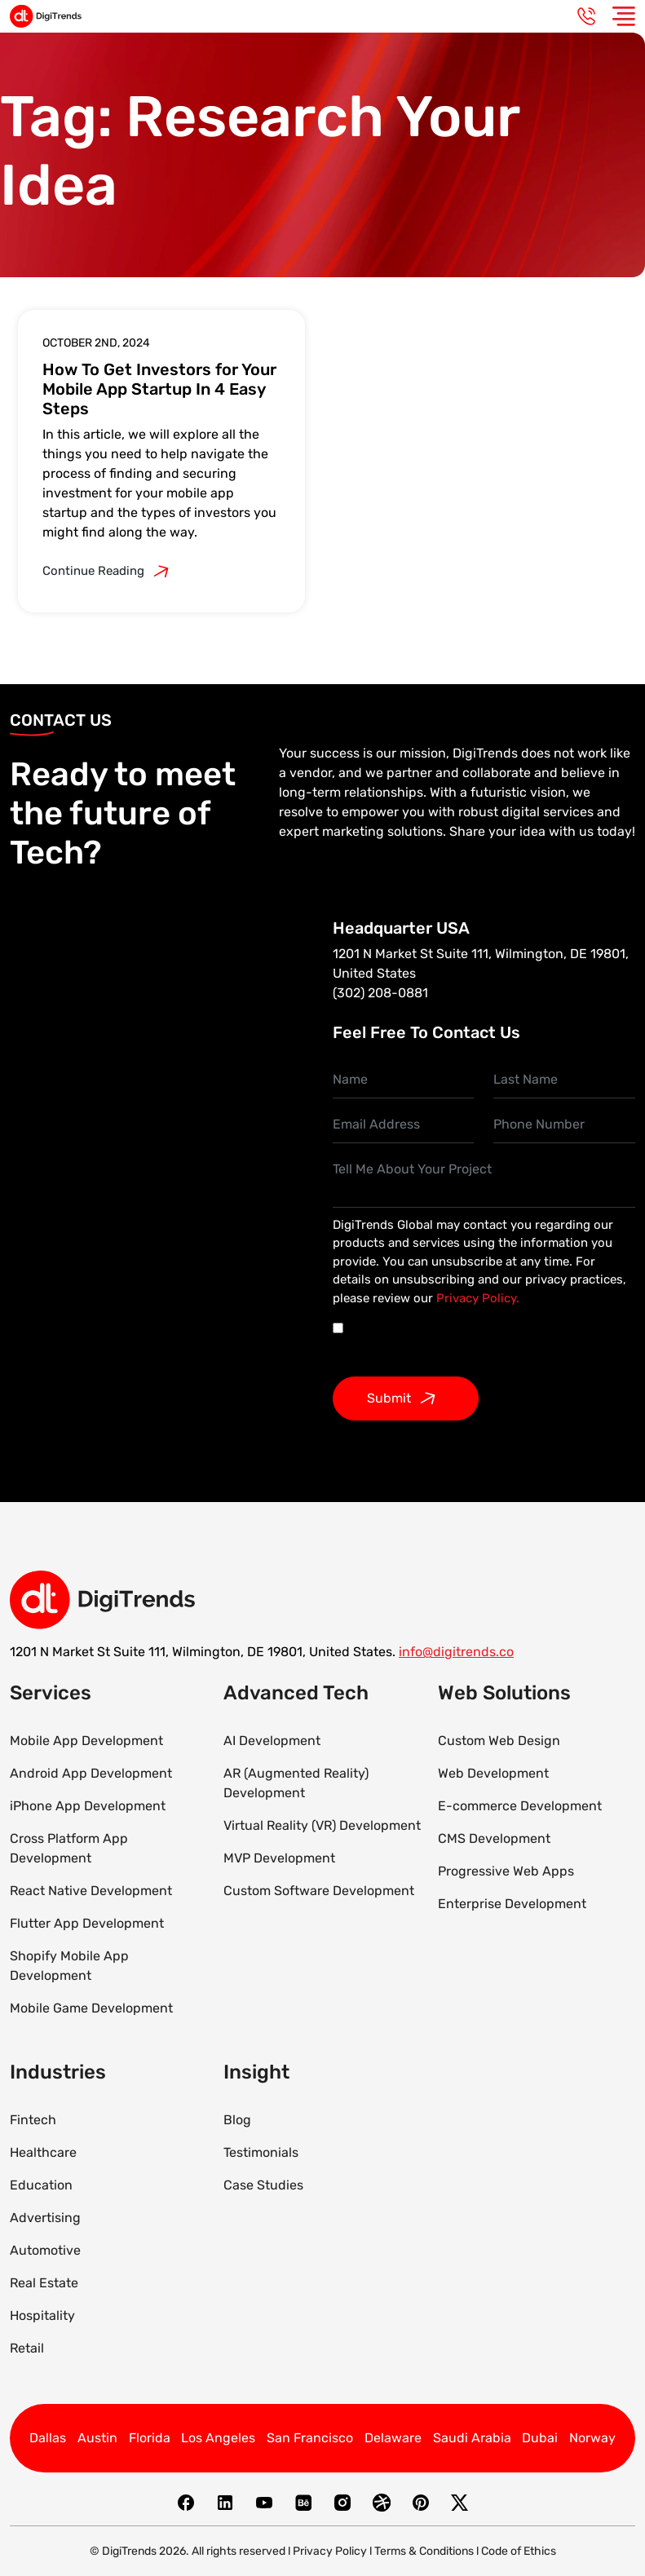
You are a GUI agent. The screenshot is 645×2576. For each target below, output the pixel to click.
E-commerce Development (520, 1806)
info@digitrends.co (456, 1651)
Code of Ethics (518, 2551)
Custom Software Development (318, 1890)
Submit (406, 1398)
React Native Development (91, 1890)
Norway (592, 2438)
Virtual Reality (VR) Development (322, 1825)
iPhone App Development (88, 1806)
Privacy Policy (330, 2551)
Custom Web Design (499, 1740)
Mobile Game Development (91, 2008)
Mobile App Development (86, 1740)
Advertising (45, 2217)
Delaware (393, 2438)
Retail (27, 2348)
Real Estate (44, 2283)
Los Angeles (218, 2438)
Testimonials (260, 2152)
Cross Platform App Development (69, 1848)
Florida (149, 2438)
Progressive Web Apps (506, 1871)
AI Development (271, 1740)
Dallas (47, 2438)
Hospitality (42, 2315)
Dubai (540, 2438)
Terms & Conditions (424, 2551)
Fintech (33, 2120)
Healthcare (43, 2152)
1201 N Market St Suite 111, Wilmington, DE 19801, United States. (202, 1651)
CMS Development (494, 1838)
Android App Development (91, 1773)
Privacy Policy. (477, 1298)
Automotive (45, 2250)
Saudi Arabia (472, 2438)
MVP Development (279, 1858)
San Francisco (310, 2438)
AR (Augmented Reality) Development (296, 1783)
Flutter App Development (87, 1923)
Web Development (493, 1773)
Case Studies (263, 2185)
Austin (97, 2438)
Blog (237, 2120)
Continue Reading (109, 571)
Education (41, 2185)
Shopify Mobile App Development (69, 1965)
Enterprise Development (512, 1903)
